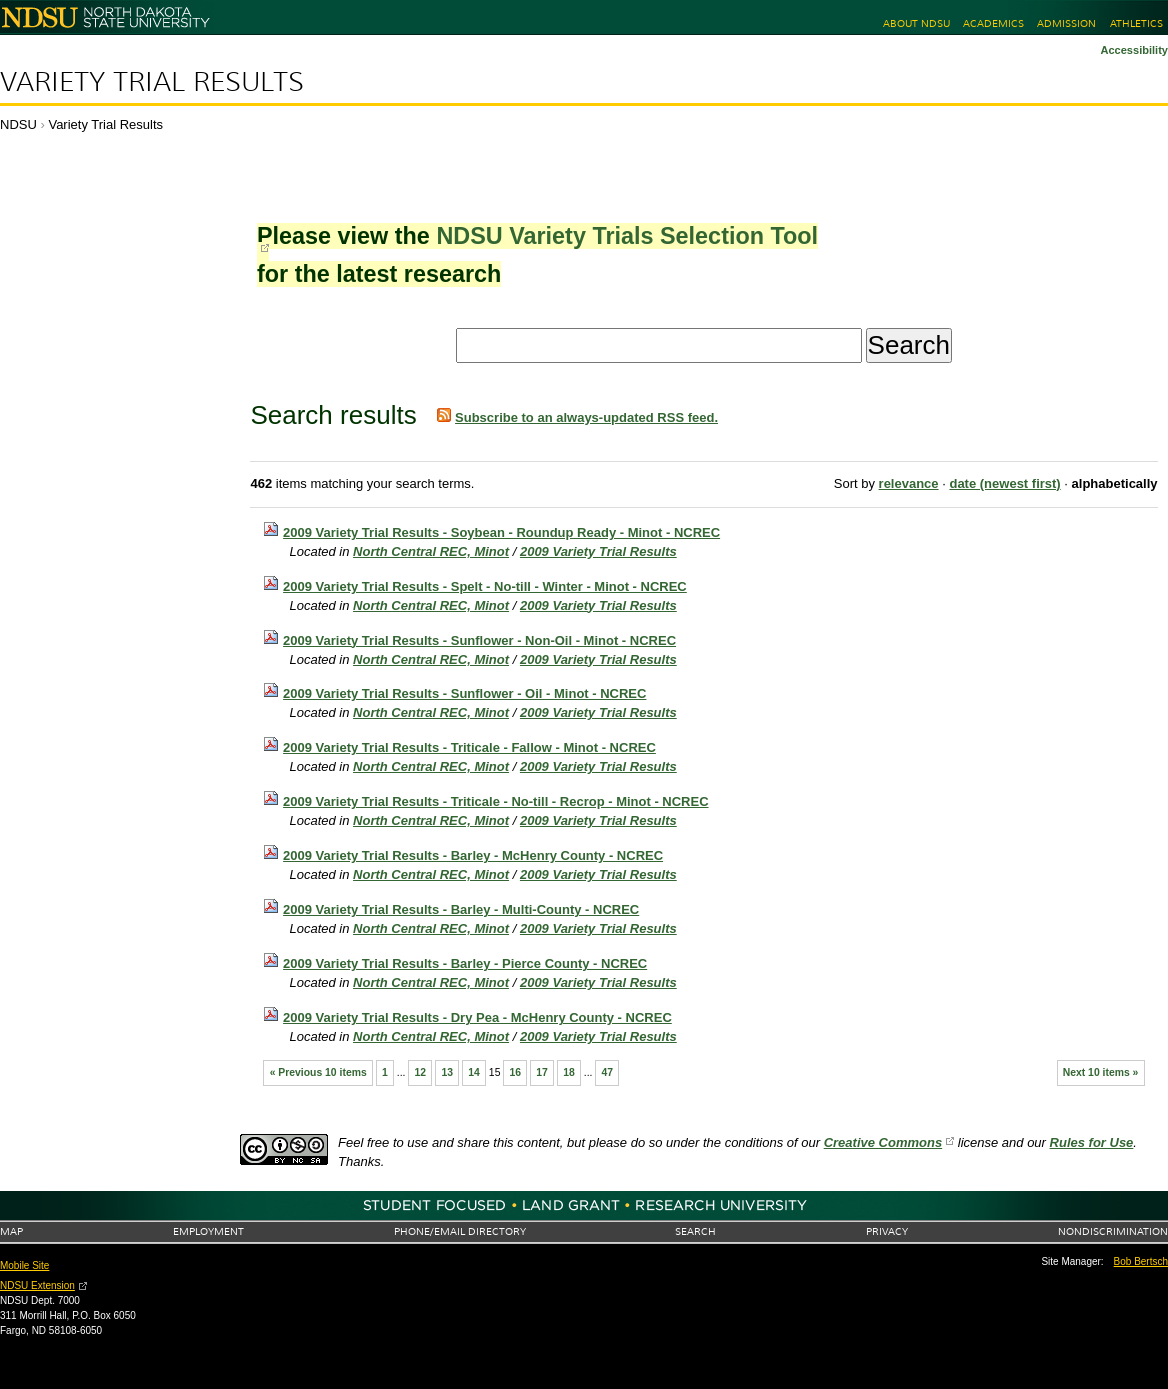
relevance (909, 483)
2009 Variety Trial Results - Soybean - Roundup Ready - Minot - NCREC (501, 532)
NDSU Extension (37, 1285)
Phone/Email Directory (460, 1231)
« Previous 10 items (318, 1072)
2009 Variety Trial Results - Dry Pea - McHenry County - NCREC (477, 1017)
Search (695, 1231)
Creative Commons (883, 1142)
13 (447, 1072)
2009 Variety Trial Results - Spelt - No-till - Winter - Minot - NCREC (485, 586)
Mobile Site (24, 1265)
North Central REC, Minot (431, 551)
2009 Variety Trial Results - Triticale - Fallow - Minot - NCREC (469, 747)
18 (569, 1072)
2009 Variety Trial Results (598, 551)
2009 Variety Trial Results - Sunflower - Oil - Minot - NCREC (464, 693)
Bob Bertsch (1141, 1261)
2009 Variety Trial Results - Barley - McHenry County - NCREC (473, 855)
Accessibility (1134, 50)
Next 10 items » (1101, 1072)
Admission (1066, 23)
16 (516, 1072)
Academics (993, 23)
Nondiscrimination (1113, 1231)
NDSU (18, 124)
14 (474, 1072)
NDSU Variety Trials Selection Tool (627, 236)
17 (542, 1072)
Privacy (887, 1231)
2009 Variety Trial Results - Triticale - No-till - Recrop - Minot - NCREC (495, 801)
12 (421, 1072)
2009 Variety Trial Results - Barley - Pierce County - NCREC (465, 963)
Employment (208, 1231)
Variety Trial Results (152, 82)
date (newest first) (1004, 483)
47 (608, 1072)
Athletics (1136, 23)
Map (11, 1231)
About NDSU (916, 23)
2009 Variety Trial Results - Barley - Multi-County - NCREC (461, 909)
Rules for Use (1092, 1142)
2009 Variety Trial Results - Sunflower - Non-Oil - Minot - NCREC (479, 640)
